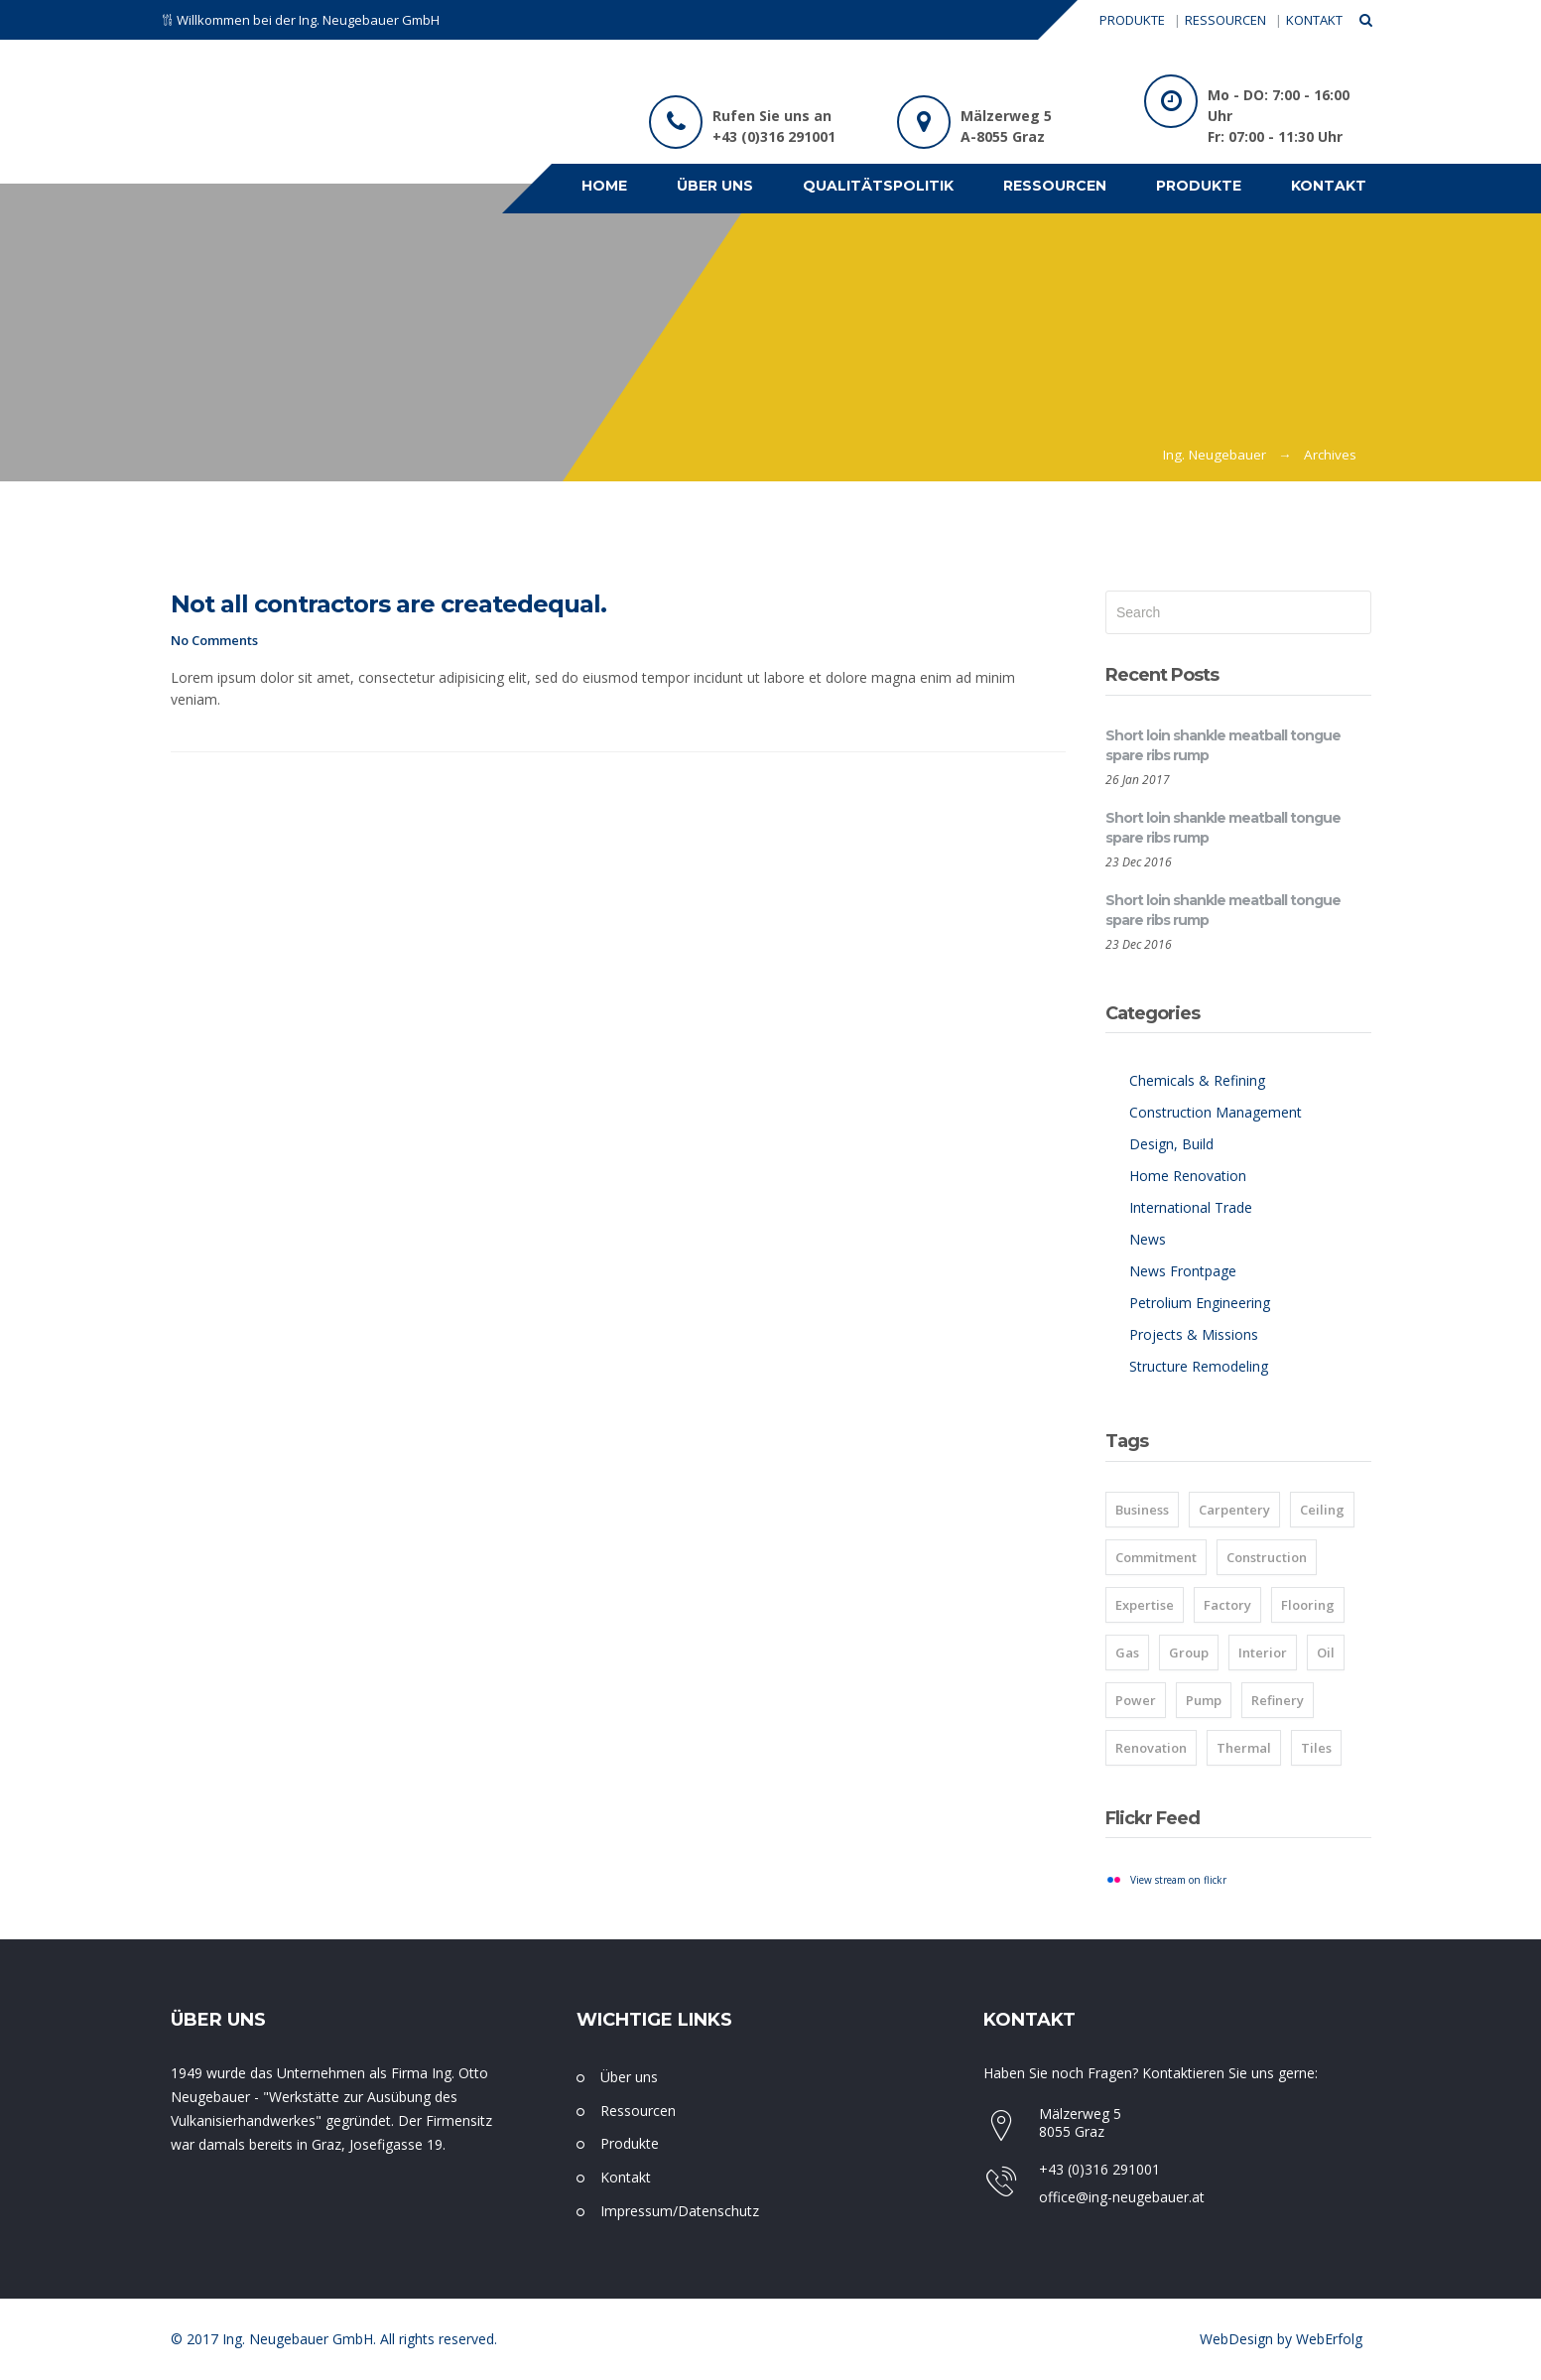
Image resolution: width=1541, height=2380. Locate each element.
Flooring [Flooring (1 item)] (1308, 1605)
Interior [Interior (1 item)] (1262, 1652)
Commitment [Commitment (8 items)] (1156, 1557)
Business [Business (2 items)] (1142, 1510)
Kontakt (625, 2177)
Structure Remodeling (1198, 1366)
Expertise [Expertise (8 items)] (1144, 1605)
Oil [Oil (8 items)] (1326, 1652)
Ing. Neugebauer (1214, 454)
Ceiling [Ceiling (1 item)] (1322, 1510)
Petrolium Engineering (1199, 1302)
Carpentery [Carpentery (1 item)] (1234, 1510)
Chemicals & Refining (1197, 1080)
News (1147, 1239)
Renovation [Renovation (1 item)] (1151, 1748)
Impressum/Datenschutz (679, 2210)
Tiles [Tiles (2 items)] (1316, 1748)
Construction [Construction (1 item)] (1266, 1557)
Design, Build (1171, 1143)
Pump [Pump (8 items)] (1203, 1700)
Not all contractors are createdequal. (388, 604)
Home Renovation (1187, 1175)
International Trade (1190, 1207)
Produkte (629, 2143)
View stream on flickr (1178, 1880)
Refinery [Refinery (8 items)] (1277, 1700)
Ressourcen (638, 2110)
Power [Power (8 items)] (1135, 1700)
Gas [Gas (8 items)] (1127, 1652)
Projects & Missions (1193, 1334)
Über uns (629, 2076)
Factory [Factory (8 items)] (1227, 1605)
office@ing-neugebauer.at (1122, 2196)
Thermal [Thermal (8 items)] (1244, 1748)
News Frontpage (1182, 1270)
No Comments (214, 640)
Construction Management (1215, 1112)
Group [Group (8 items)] (1189, 1652)
